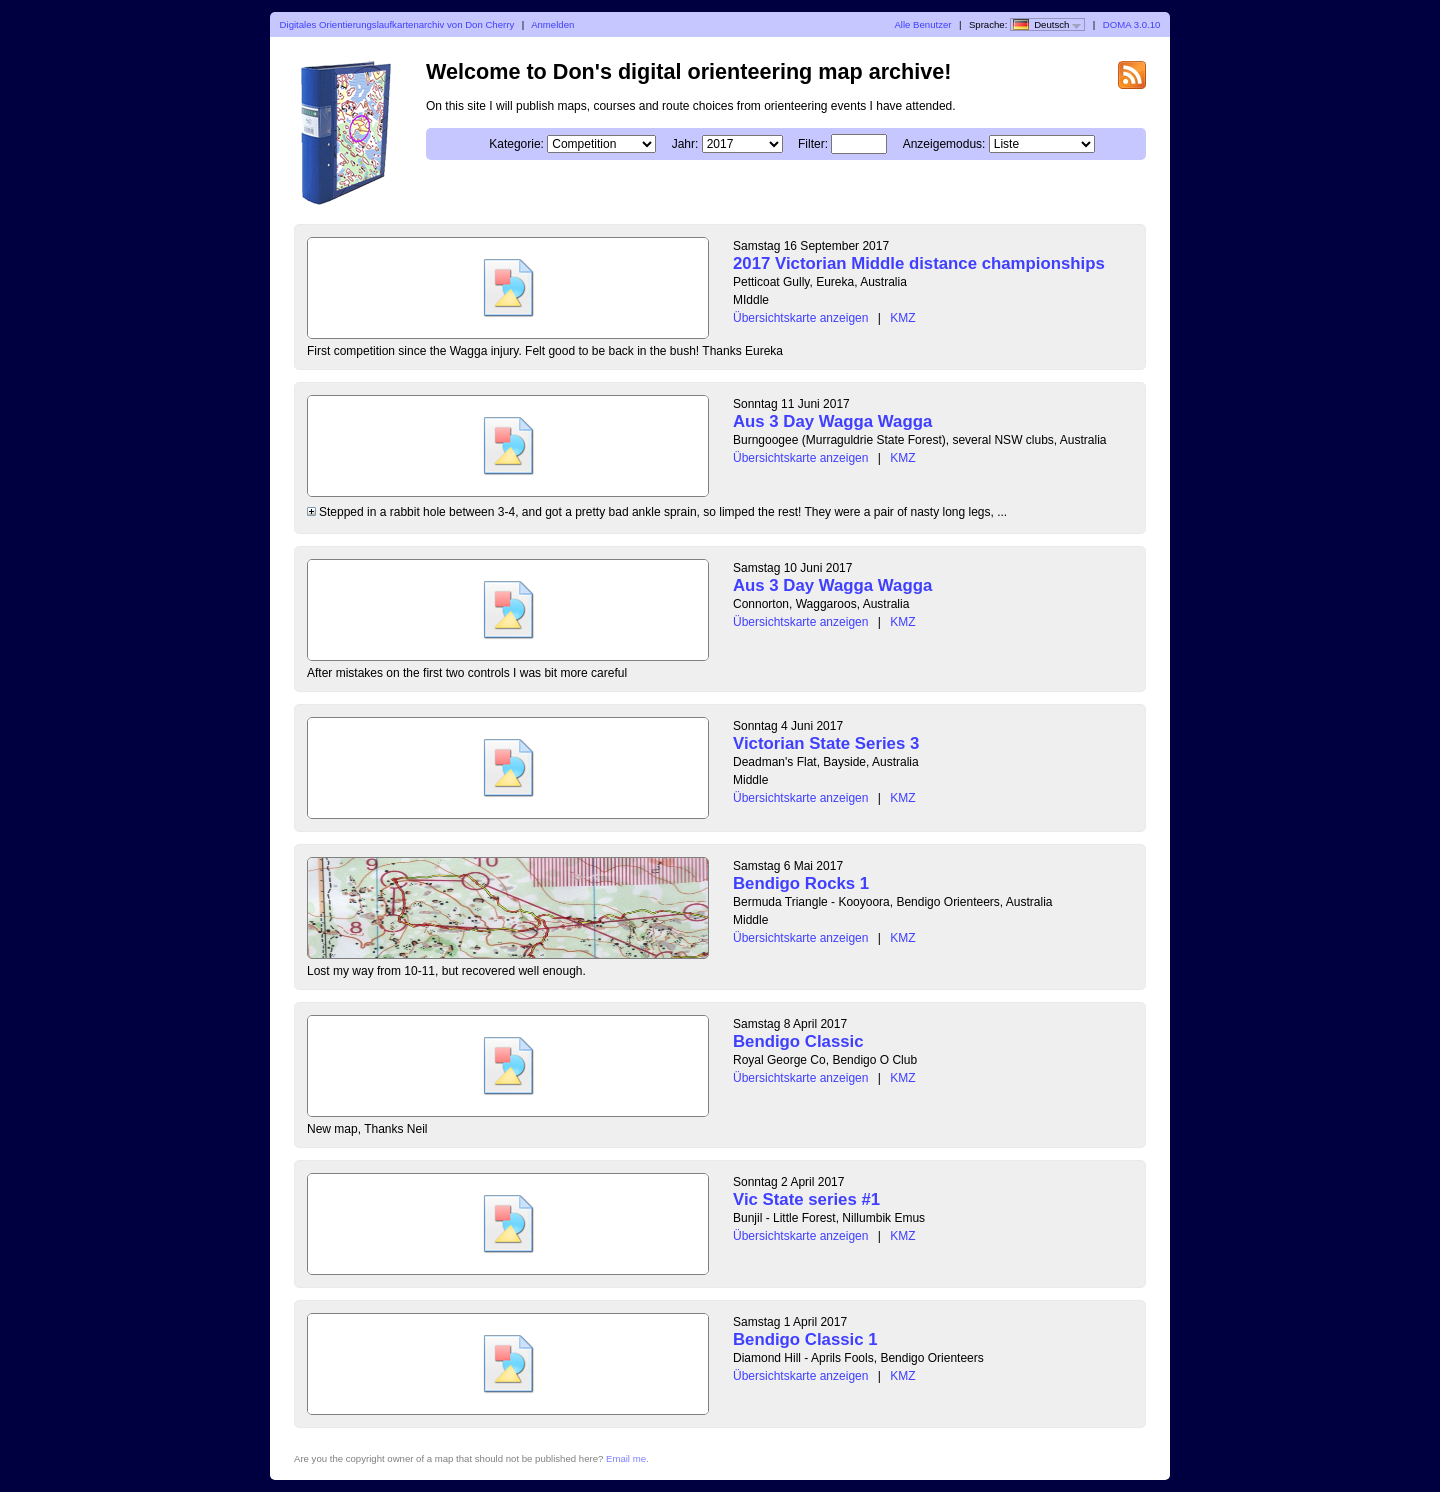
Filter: (813, 144)
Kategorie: (516, 144)
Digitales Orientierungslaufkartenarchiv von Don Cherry (397, 24)
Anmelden (552, 24)
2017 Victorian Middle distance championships (919, 263)
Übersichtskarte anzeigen (800, 318)
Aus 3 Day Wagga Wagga (832, 421)
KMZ (902, 318)
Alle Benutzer (922, 24)
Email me (626, 1458)
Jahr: (685, 144)
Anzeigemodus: (944, 144)
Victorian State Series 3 (826, 743)
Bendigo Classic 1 (805, 1339)
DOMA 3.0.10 (1132, 24)
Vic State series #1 (806, 1199)
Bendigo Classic (798, 1041)
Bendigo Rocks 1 (801, 883)
